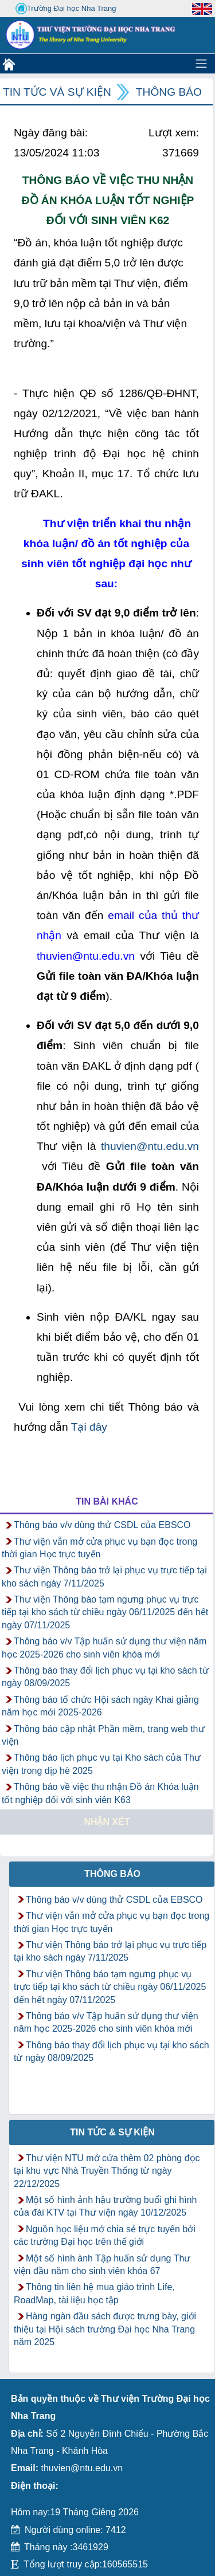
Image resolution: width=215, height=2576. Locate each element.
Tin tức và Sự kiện (57, 92)
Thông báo (169, 92)
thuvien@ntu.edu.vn (150, 1146)
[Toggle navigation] (201, 63)
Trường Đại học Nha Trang (65, 8)
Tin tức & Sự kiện (112, 2132)
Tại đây (89, 1427)
